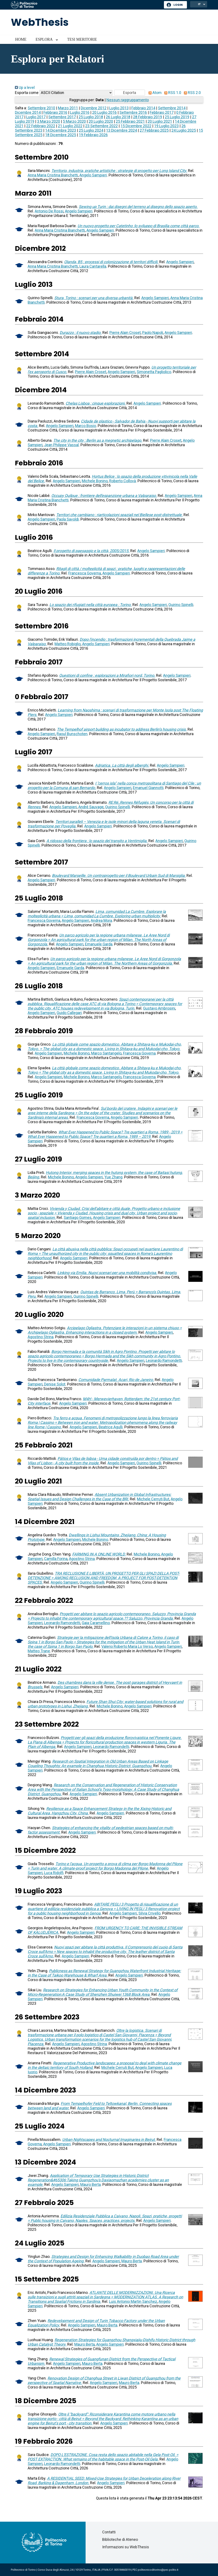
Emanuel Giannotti (148, 787)
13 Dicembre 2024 (121, 130)
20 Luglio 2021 (160, 121)
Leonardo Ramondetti (164, 1360)
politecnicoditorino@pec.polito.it (158, 2569)
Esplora (44, 39)
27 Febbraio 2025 (154, 130)
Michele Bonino (95, 481)
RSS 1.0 (171, 92)
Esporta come (27, 92)
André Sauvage (91, 807)
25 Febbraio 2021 (130, 121)
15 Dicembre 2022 (135, 126)
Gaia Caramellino (96, 1623)
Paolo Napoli (152, 332)
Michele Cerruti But (153, 1499)
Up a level (25, 87)
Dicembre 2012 (93, 108)
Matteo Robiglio (67, 644)
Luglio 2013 (119, 108)
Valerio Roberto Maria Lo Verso (127, 1646)
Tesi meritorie (82, 39)
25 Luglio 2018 (91, 117)
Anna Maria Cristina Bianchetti (53, 175)
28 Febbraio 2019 (147, 117)
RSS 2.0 (191, 92)
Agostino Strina (40, 1337)
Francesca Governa (84, 573)
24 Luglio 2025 (183, 130)
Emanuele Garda (98, 944)
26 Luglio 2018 (118, 117)
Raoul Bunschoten (72, 734)
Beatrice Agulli (111, 1427)
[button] (129, 92)
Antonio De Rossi (49, 211)
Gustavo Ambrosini (159, 1008)
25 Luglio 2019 (177, 117)
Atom (154, 92)
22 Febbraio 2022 (40, 126)
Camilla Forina (55, 1558)
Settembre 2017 (62, 117)
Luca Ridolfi (53, 1872)
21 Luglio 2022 (70, 126)
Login (178, 5)
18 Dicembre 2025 (60, 135)
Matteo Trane (39, 1651)
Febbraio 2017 (162, 112)
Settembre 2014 (171, 108)
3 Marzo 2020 (48, 121)
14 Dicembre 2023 (60, 130)
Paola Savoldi (68, 519)
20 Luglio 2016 (104, 112)
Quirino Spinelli (180, 604)
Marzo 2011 (68, 108)
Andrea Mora (101, 920)
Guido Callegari (69, 1012)
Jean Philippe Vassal (61, 445)
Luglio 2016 (79, 112)
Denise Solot (54, 1384)
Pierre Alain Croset (125, 332)
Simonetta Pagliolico (154, 371)
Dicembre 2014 (28, 112)
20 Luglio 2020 (101, 121)
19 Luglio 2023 (166, 126)
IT (199, 4)
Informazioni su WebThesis (125, 2547)
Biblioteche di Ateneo (120, 2539)
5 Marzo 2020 (74, 121)
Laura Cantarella (92, 266)
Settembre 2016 (133, 112)
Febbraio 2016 (55, 112)
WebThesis (40, 22)
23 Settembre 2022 (101, 126)
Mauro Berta (90, 2184)
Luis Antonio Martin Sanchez (133, 2301)
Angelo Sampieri (93, 175)
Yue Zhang (113, 1177)
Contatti (109, 2532)
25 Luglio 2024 (91, 130)
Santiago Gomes (78, 1217)
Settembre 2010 (41, 108)
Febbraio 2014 (143, 108)
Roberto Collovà (122, 481)
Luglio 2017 (36, 117)
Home (20, 39)
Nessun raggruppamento (127, 100)
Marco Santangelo (106, 1053)
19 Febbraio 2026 (93, 135)
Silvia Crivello (149, 1913)
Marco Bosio (85, 425)
